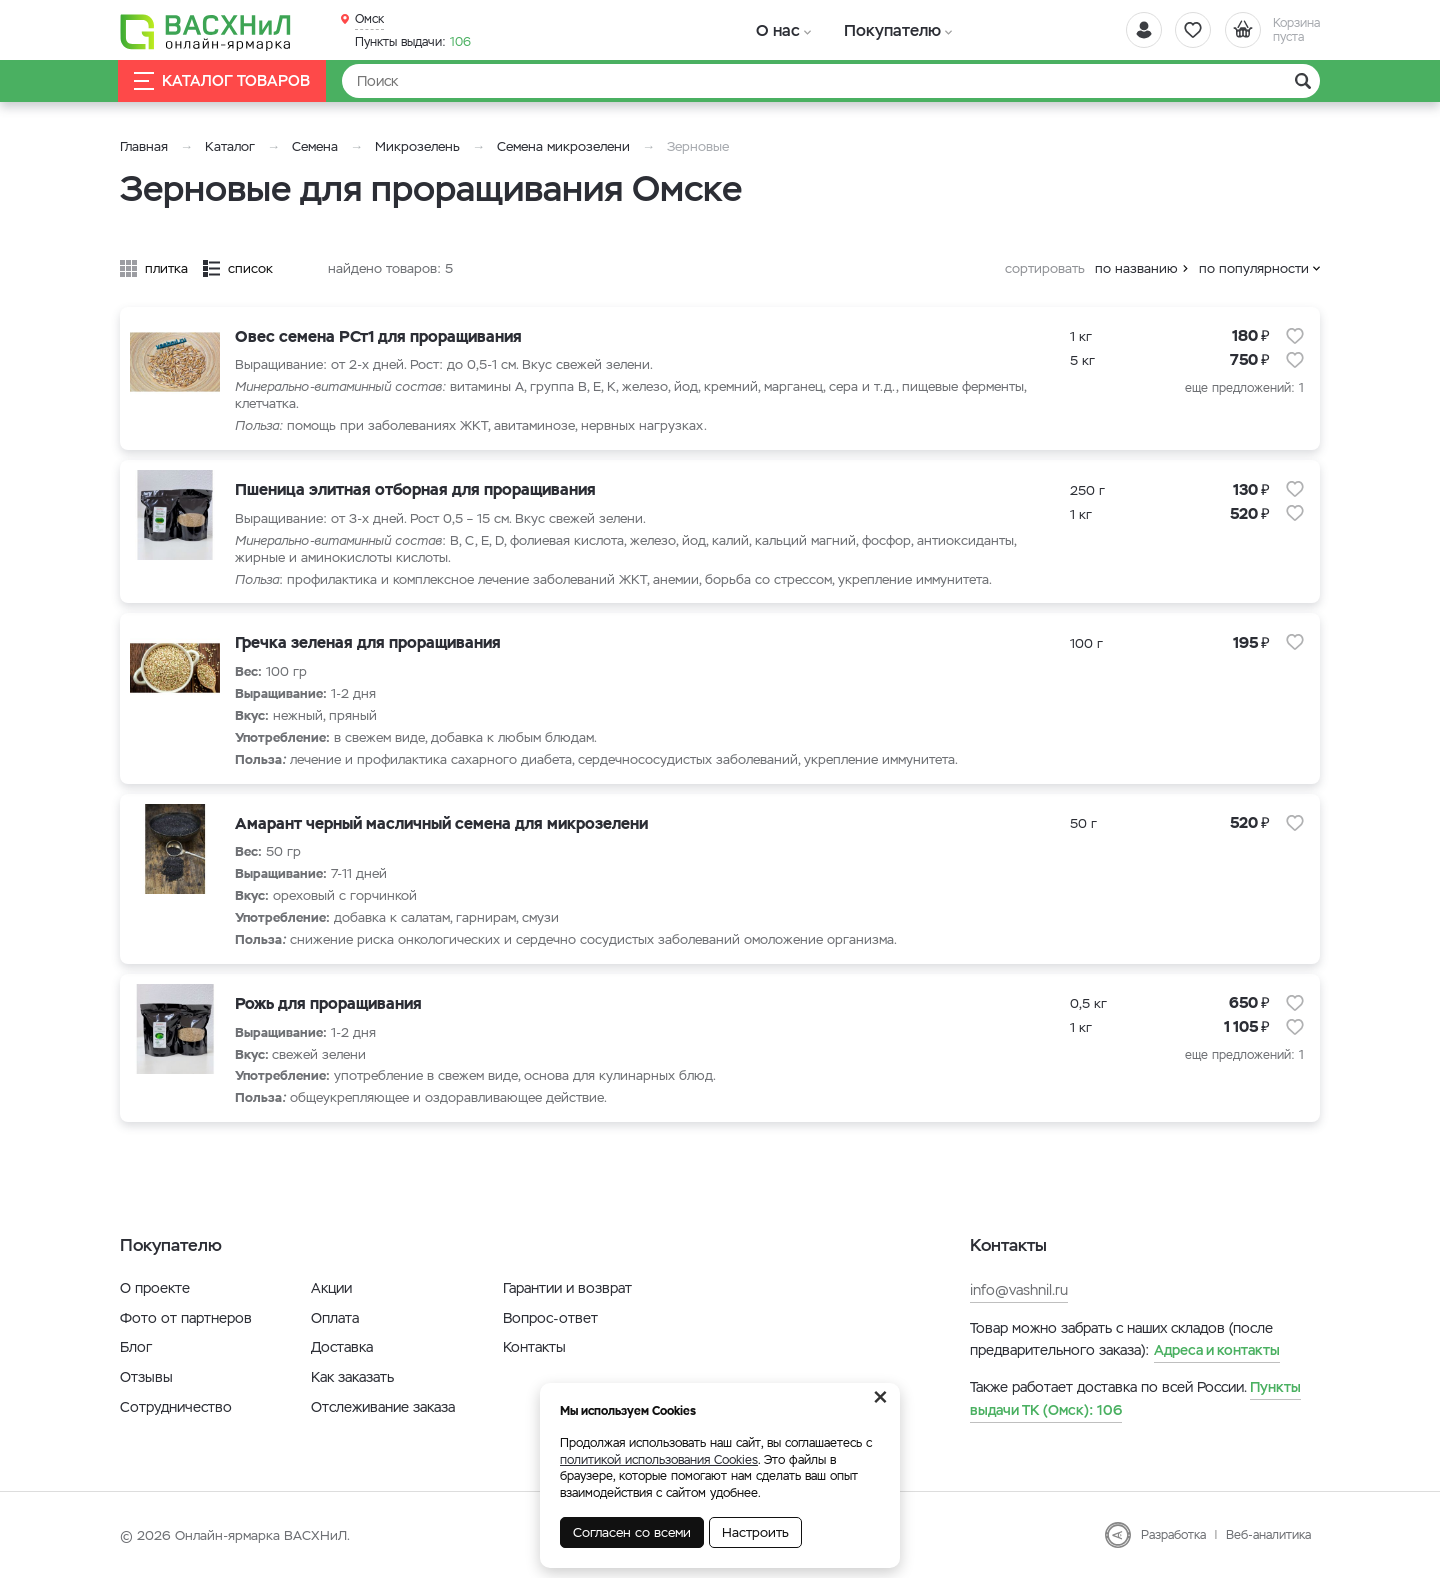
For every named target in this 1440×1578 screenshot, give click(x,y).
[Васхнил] (210, 31)
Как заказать (352, 1377)
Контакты (534, 1347)
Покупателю (873, 29)
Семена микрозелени (563, 146)
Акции (331, 1288)
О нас (772, 29)
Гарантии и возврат (567, 1288)
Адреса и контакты (1217, 1350)
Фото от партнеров (186, 1318)
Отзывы (146, 1377)
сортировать (1045, 268)
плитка (166, 268)
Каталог (230, 146)
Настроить (755, 1532)
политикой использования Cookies (659, 1460)
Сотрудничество (176, 1407)
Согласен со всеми (632, 1532)
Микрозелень (417, 146)
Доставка (342, 1347)
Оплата (335, 1318)
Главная (144, 146)
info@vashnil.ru (1019, 1290)
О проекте (155, 1288)
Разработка (1173, 1535)
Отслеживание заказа (383, 1407)
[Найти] (831, 81)
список (250, 268)
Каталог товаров (224, 81)
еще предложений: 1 (1244, 388)
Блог (136, 1347)
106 (413, 41)
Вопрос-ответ (550, 1318)
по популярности (1254, 268)
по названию (1136, 268)
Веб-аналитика (1268, 1535)
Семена (315, 146)
